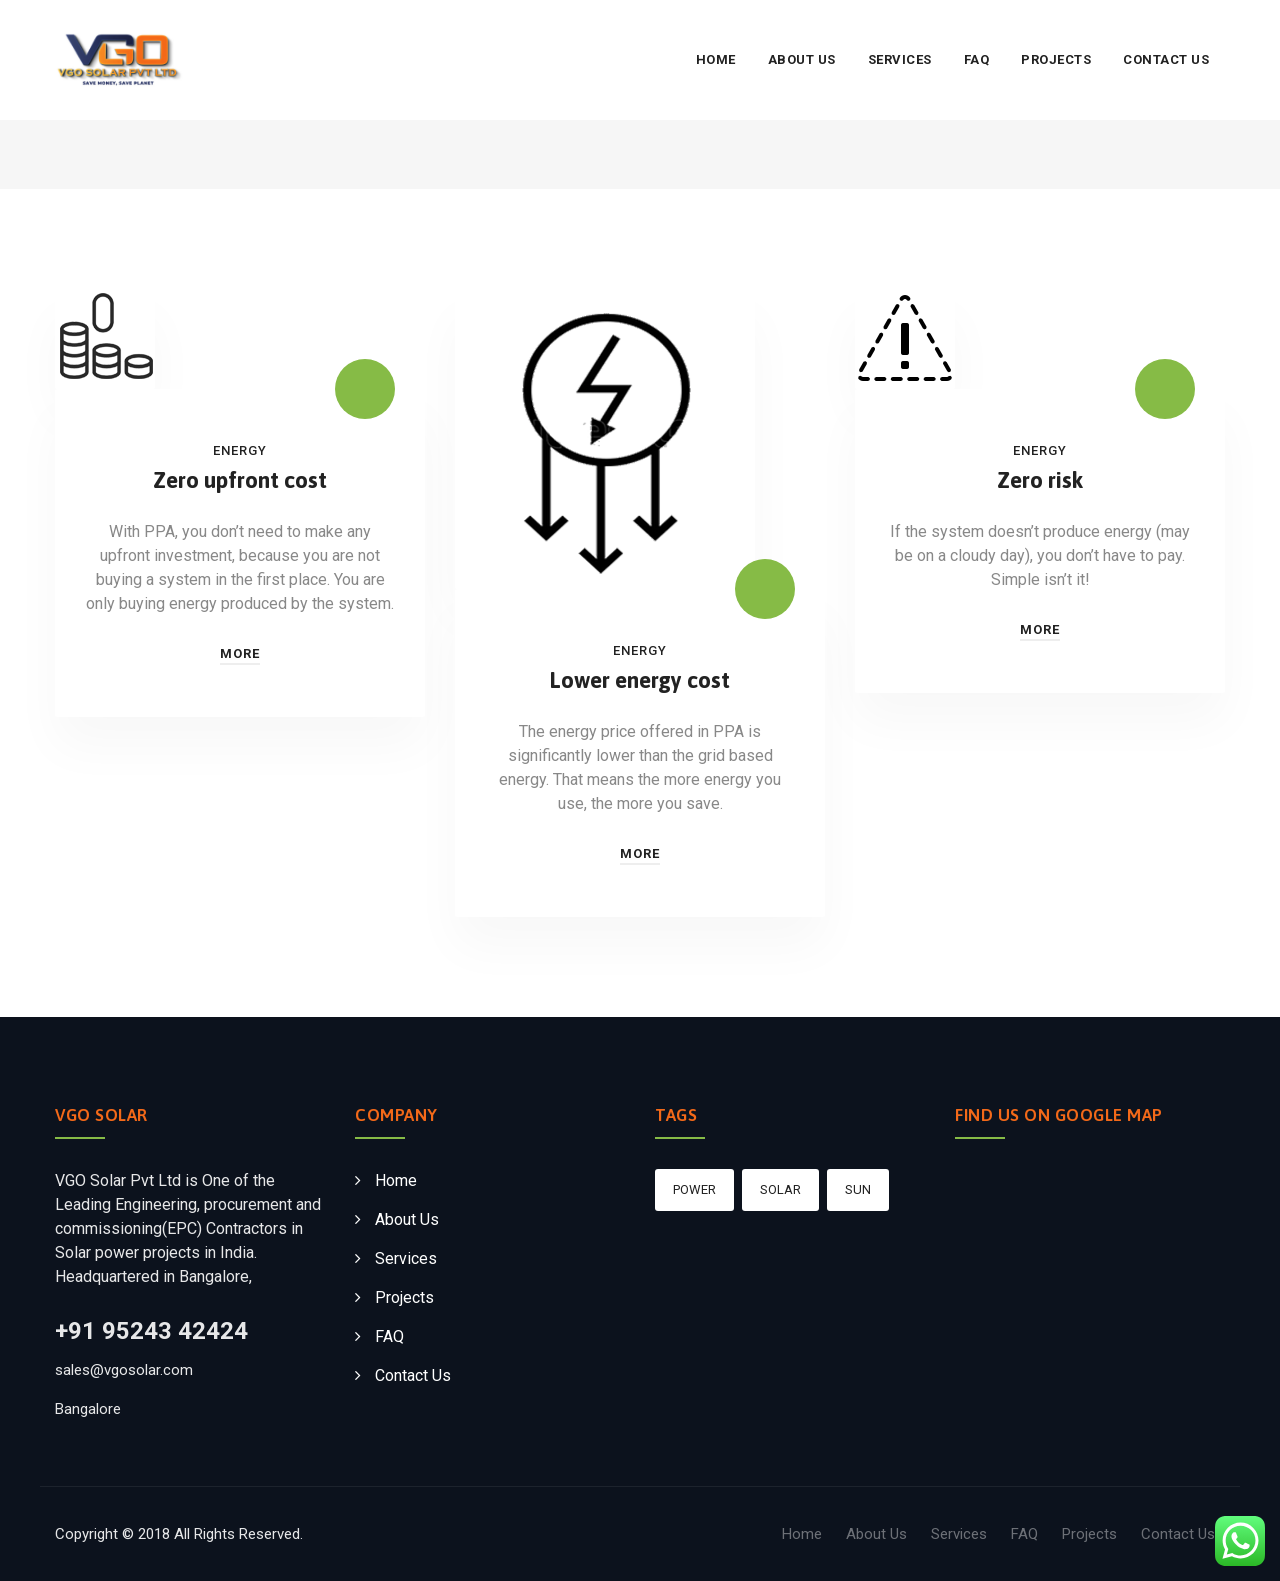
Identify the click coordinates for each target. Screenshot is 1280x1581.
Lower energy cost (640, 680)
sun (858, 1189)
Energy (240, 450)
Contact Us (1166, 59)
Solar (780, 1189)
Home (716, 59)
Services (900, 59)
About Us (802, 59)
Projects (1056, 59)
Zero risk (1040, 480)
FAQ (977, 59)
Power (694, 1189)
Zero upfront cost (240, 480)
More (240, 653)
